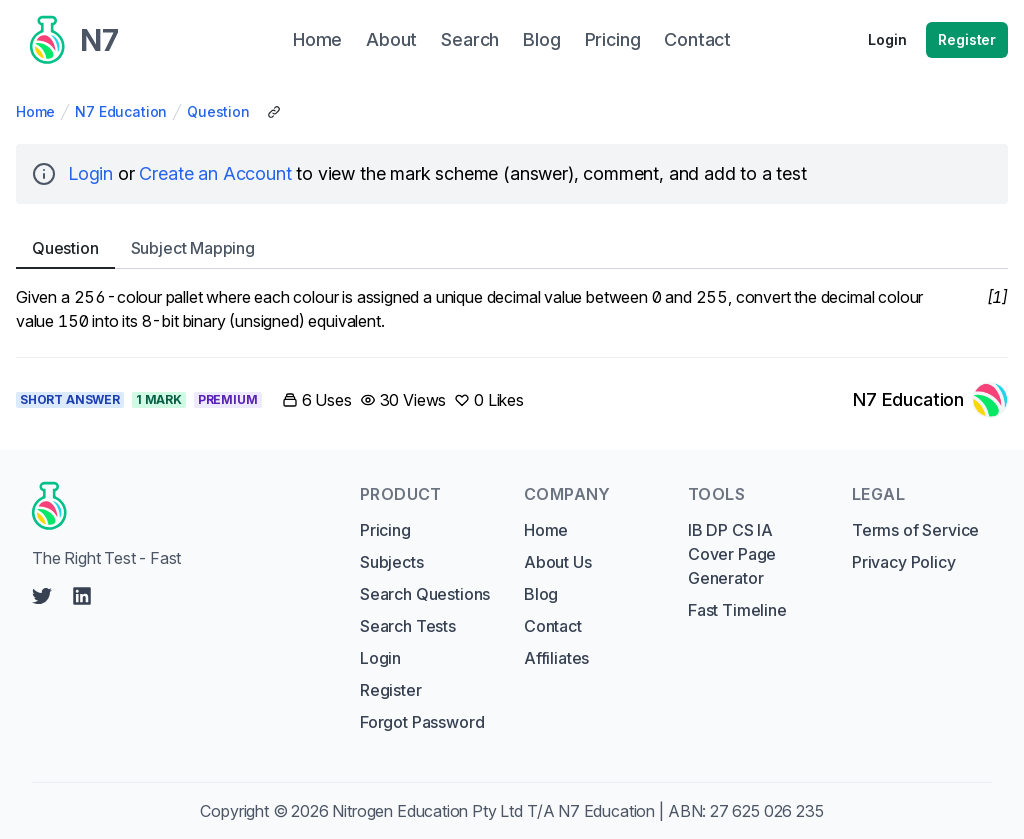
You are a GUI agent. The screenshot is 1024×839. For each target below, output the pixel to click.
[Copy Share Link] (274, 112)
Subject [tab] (193, 248)
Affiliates (556, 658)
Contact (553, 626)
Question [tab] (65, 248)
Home (35, 111)
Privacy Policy (904, 562)
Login (887, 39)
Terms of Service (915, 530)
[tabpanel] (512, 309)
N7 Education (121, 111)
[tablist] (512, 248)
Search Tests (408, 626)
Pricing (385, 530)
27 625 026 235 (767, 811)
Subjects (392, 562)
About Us (558, 562)
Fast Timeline (737, 610)
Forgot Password (422, 722)
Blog (541, 594)
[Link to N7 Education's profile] (930, 400)
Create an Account (215, 173)
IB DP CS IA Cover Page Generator (732, 554)
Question (218, 111)
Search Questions (425, 594)
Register (967, 39)
